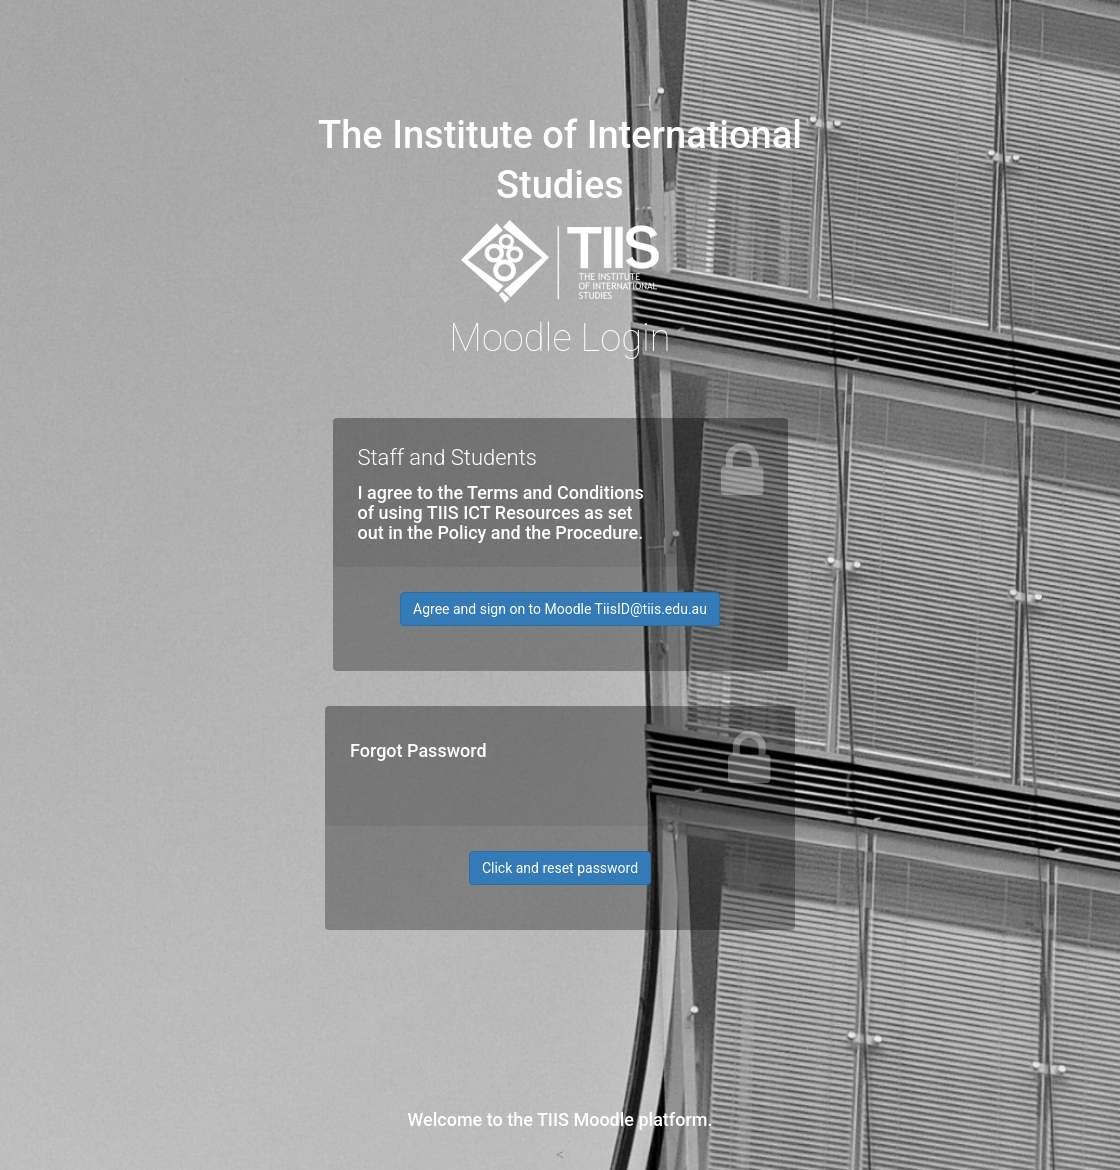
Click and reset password (560, 868)
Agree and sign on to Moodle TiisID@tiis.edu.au (560, 609)
